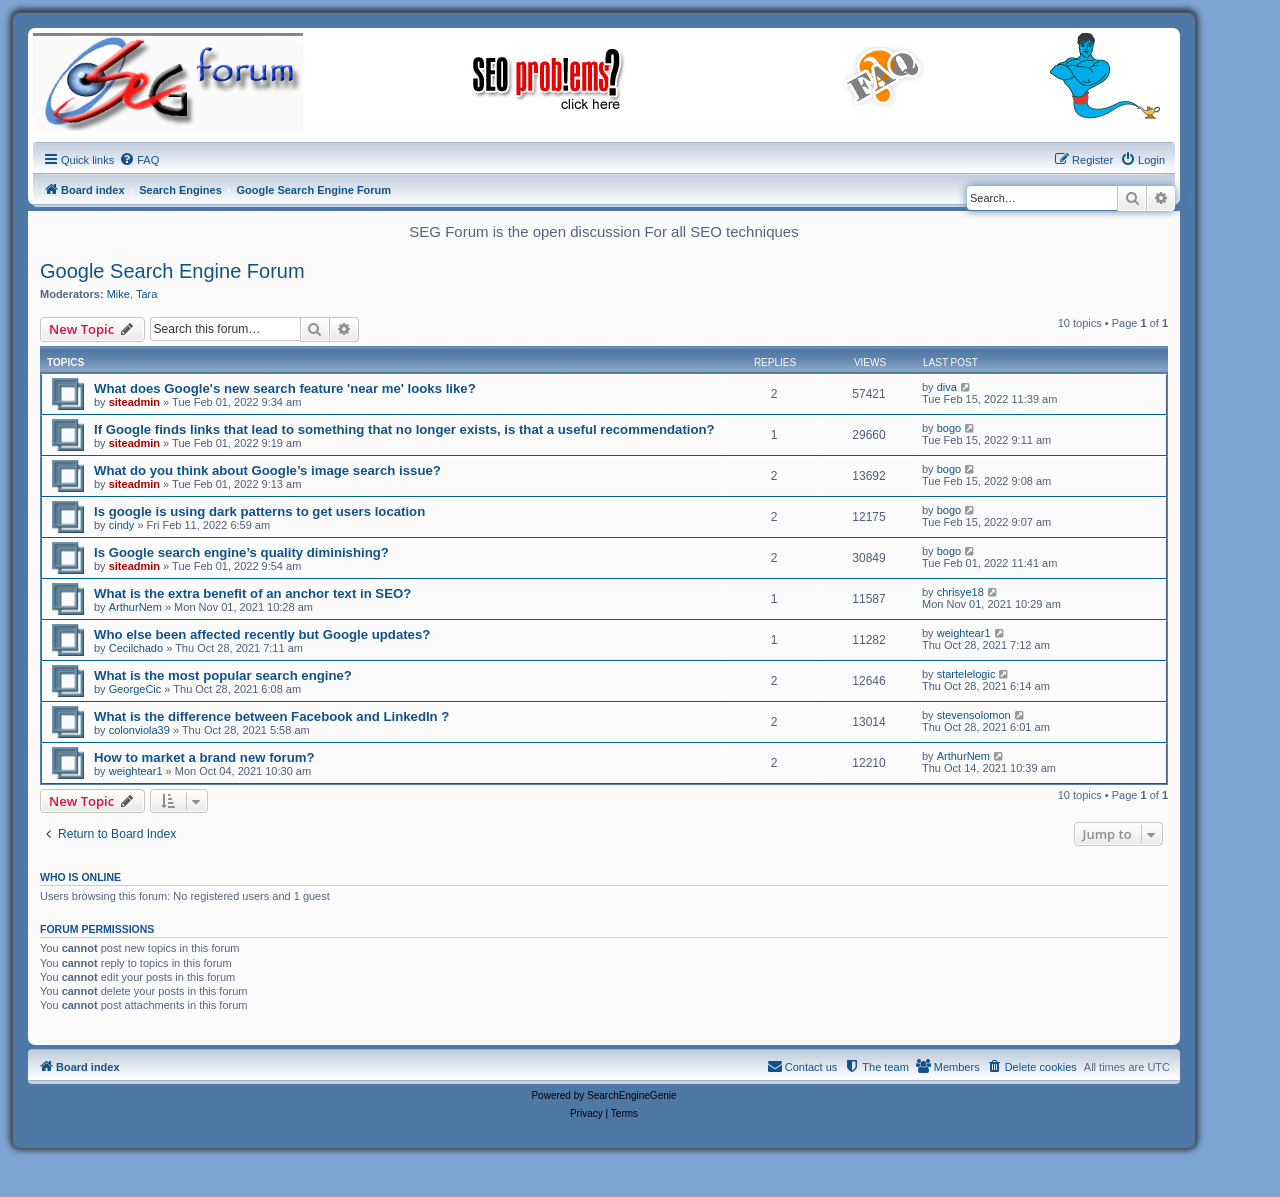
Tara (146, 294)
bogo (949, 428)
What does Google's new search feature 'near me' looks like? (285, 388)
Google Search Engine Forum (172, 271)
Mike (118, 294)
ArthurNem (135, 607)
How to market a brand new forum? (204, 757)
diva (947, 387)
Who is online (80, 877)
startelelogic (966, 674)
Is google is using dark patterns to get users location (259, 511)
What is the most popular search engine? (223, 675)
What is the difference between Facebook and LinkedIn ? (271, 716)
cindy (122, 525)
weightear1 (964, 633)
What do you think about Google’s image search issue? (267, 470)
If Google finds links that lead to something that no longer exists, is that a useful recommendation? (404, 429)
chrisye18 (960, 592)
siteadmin (134, 402)
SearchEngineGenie (632, 1095)
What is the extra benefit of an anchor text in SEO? (252, 593)
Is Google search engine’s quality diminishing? (241, 552)
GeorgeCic (135, 689)
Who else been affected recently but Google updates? (262, 634)
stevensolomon (974, 715)
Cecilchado (136, 648)
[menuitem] (139, 160)
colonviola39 (139, 730)
